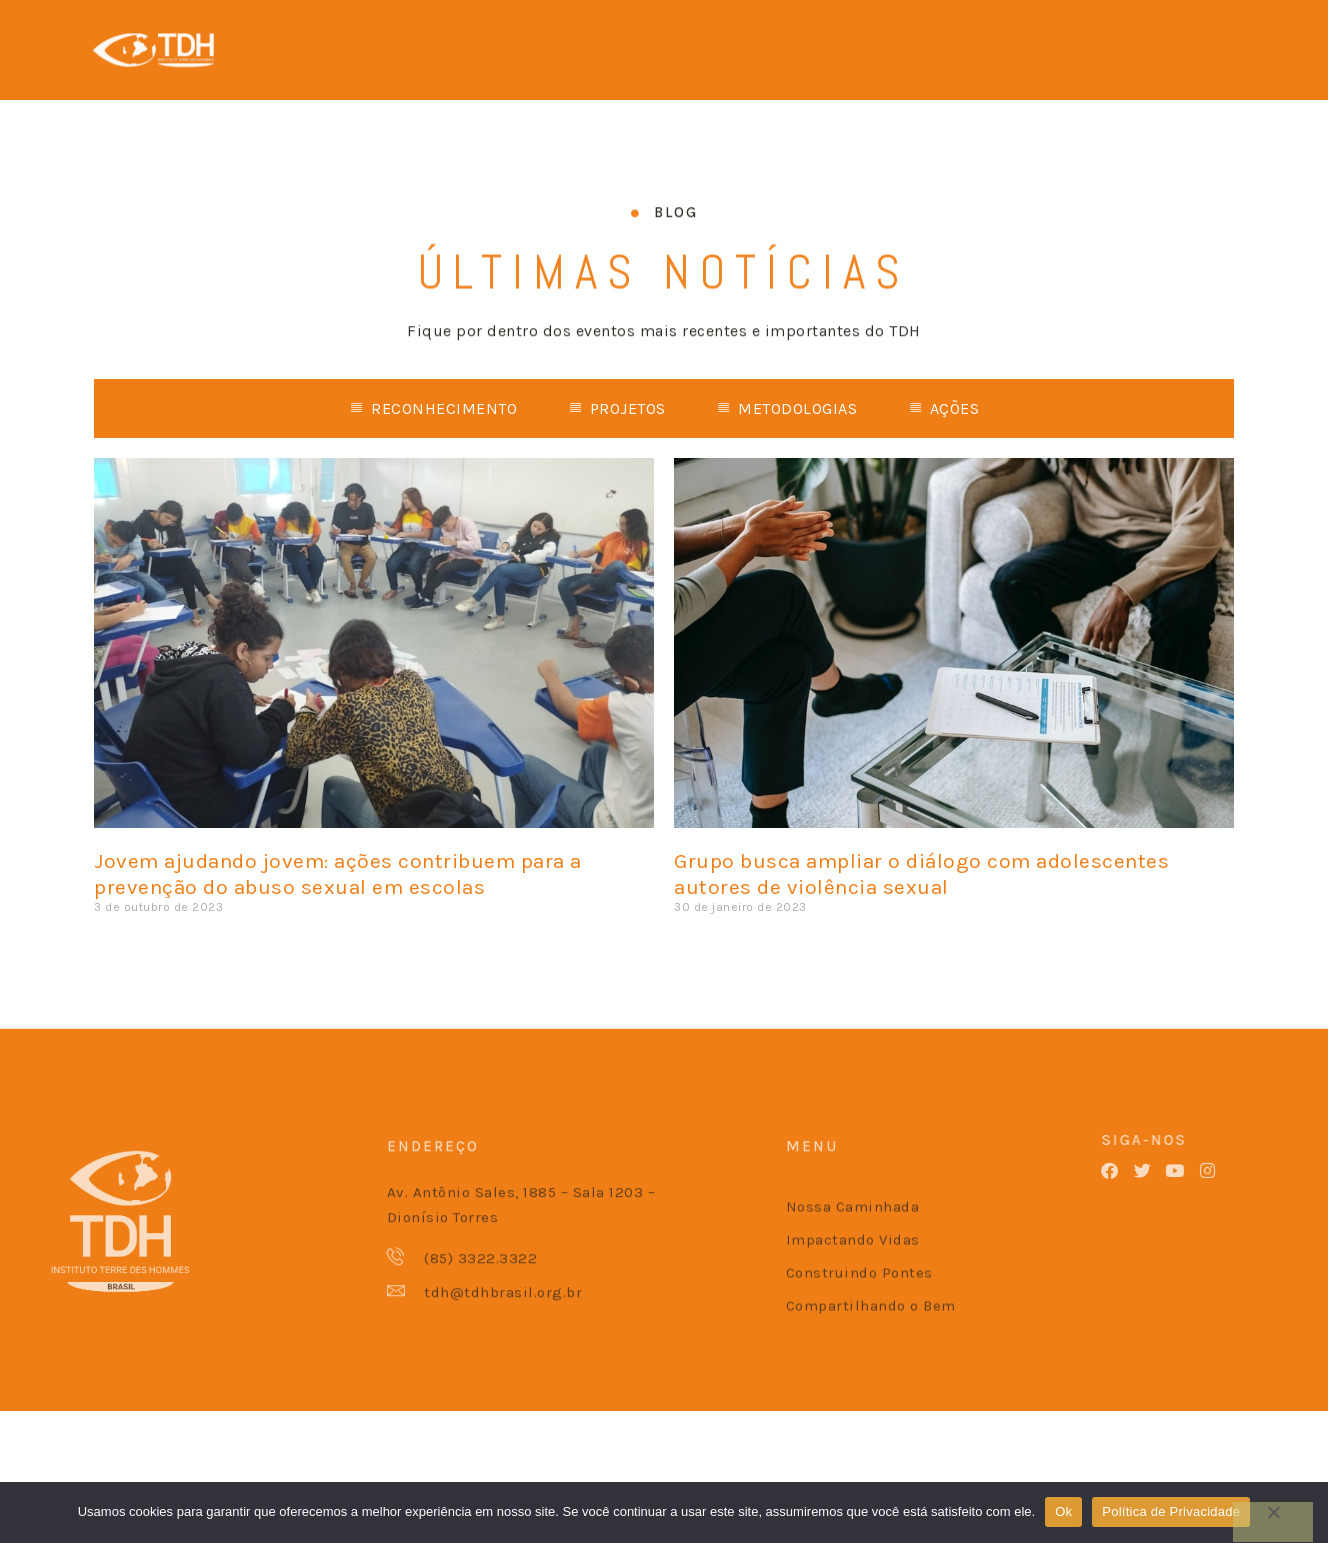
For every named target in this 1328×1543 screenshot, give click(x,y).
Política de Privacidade (1171, 1511)
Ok (1063, 1511)
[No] (1273, 1522)
